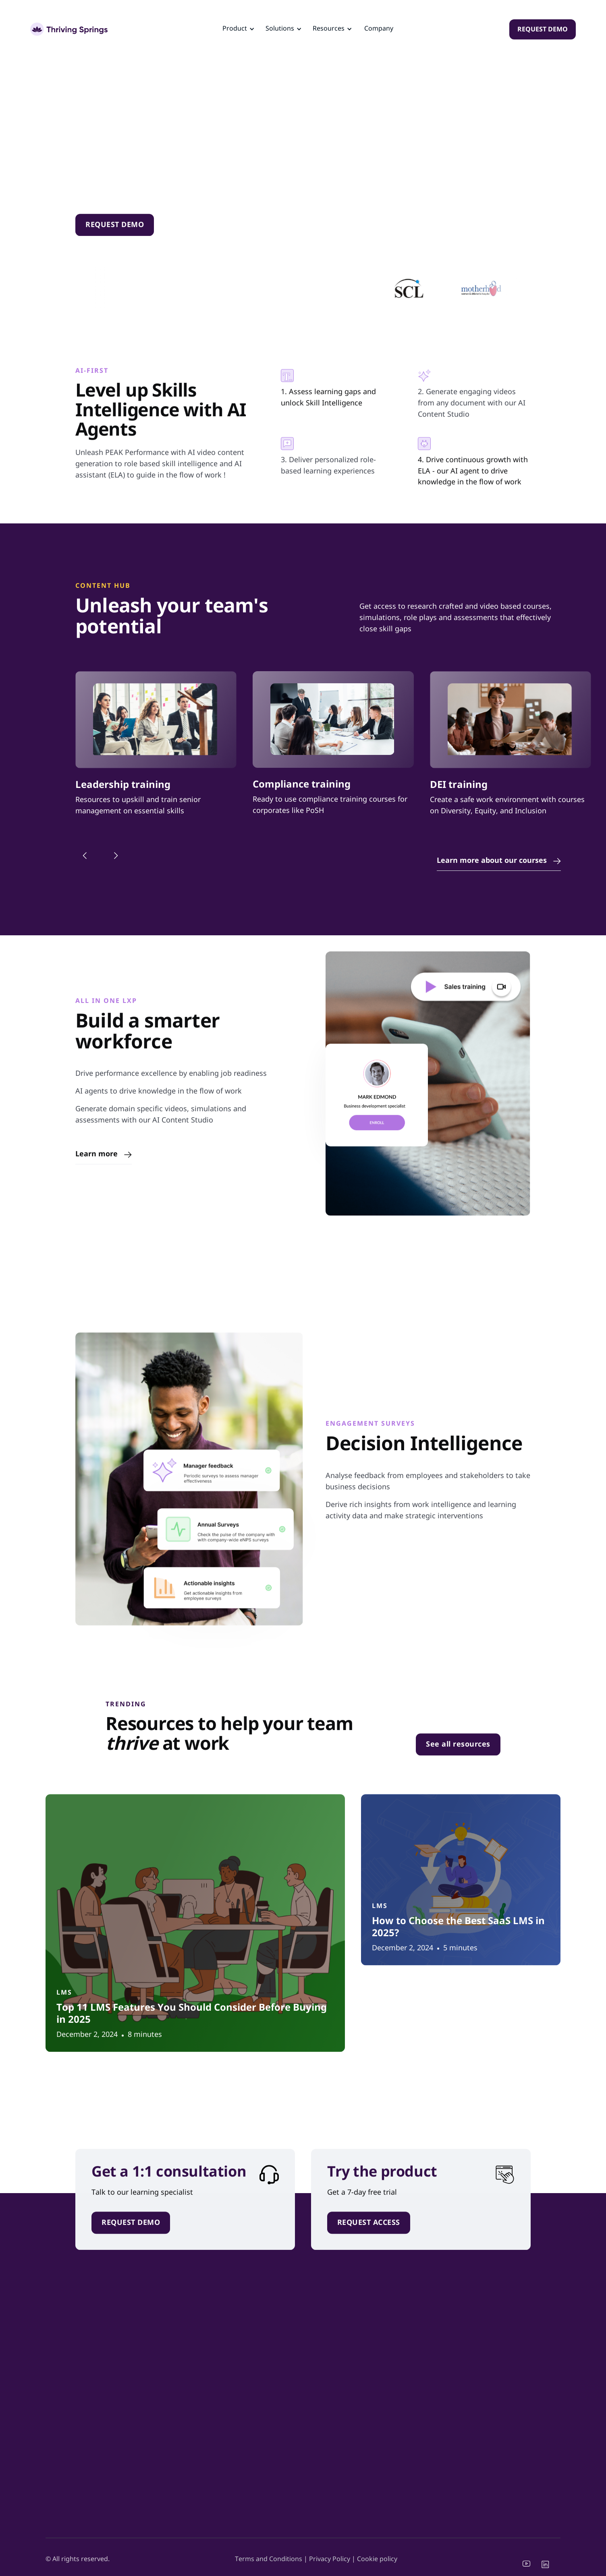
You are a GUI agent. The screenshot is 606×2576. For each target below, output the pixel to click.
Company (378, 29)
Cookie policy (377, 2559)
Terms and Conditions (268, 2559)
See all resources (458, 1751)
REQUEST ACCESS (368, 2229)
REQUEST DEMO (542, 30)
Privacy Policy (330, 2559)
